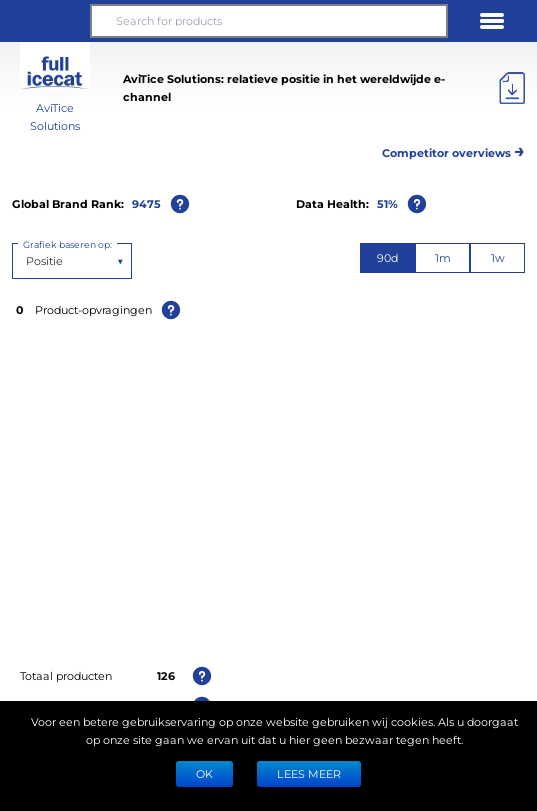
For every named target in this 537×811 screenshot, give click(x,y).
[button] (45, 21)
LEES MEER (309, 773)
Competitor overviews (453, 149)
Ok (204, 773)
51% (387, 203)
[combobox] (27, 261)
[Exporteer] (512, 88)
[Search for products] (268, 21)
